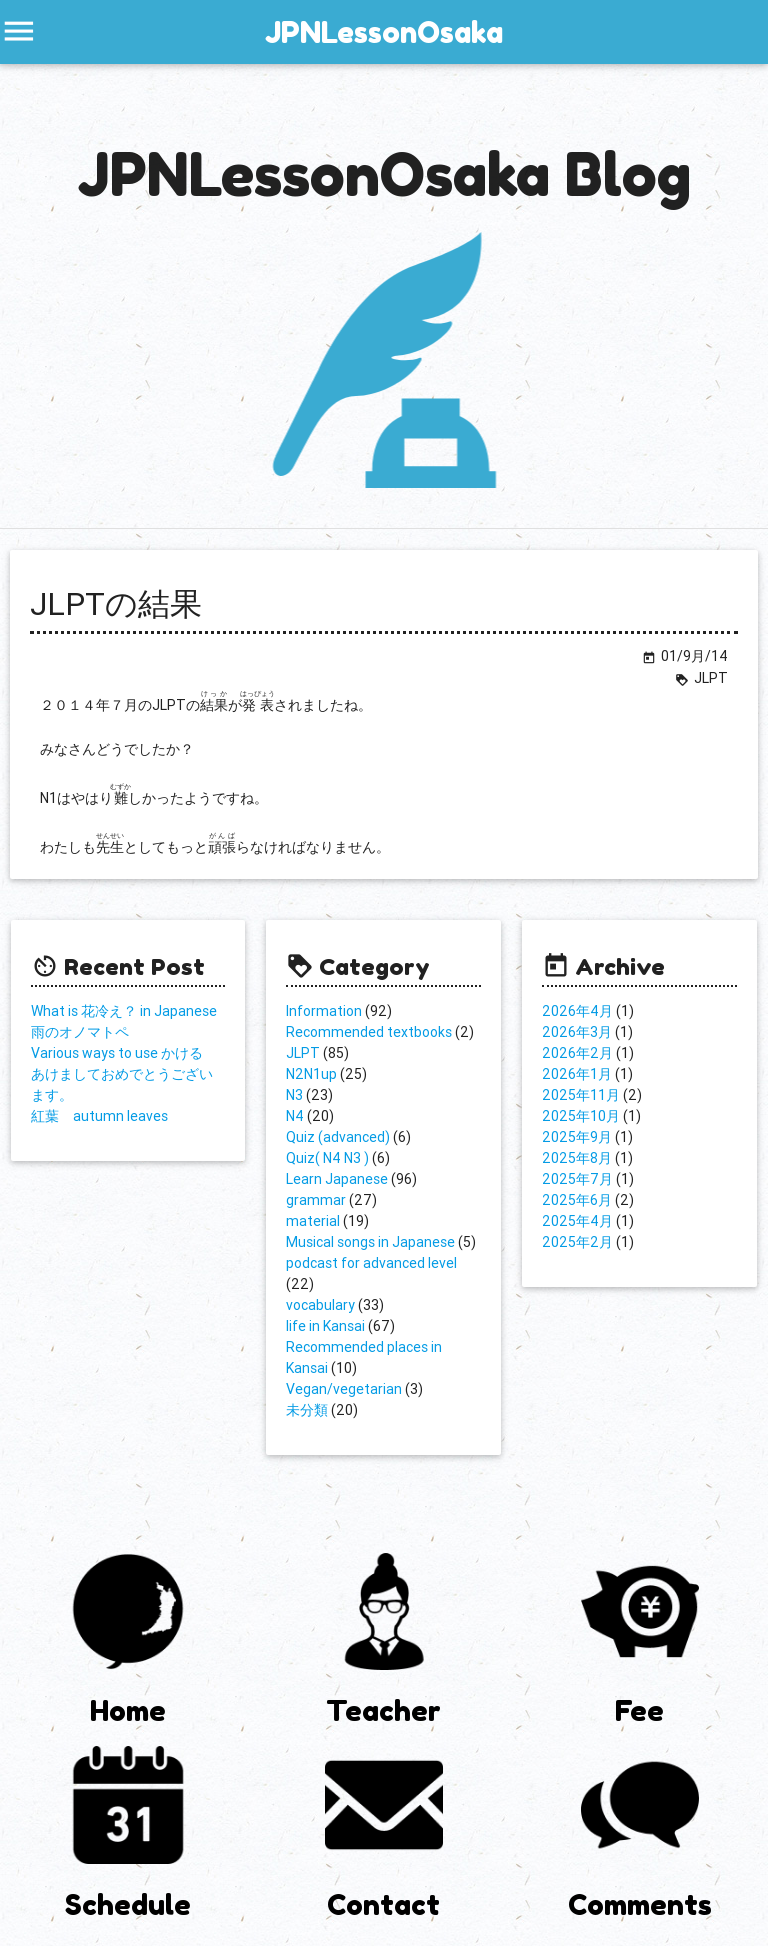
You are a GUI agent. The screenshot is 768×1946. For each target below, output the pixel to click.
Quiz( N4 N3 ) (327, 1158)
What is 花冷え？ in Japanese (124, 1011)
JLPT (303, 1053)
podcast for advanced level (371, 1263)
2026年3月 (577, 1032)
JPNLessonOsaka (384, 32)
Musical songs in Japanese (370, 1242)
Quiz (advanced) (338, 1137)
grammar (316, 1200)
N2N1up (311, 1074)
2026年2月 (577, 1053)
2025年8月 (577, 1158)
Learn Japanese (337, 1179)
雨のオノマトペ (80, 1032)
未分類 (307, 1410)
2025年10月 (581, 1116)
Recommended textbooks (369, 1032)
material (313, 1221)
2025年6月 (577, 1200)
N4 (295, 1116)
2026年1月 (577, 1074)
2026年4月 (577, 1011)
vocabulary (320, 1305)
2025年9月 (577, 1137)
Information (324, 1011)
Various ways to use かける (117, 1053)
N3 (294, 1095)
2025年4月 (577, 1221)
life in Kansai (325, 1326)
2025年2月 (577, 1242)
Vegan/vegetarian (344, 1389)
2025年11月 (581, 1095)
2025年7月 (577, 1179)
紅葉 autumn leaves (99, 1116)
